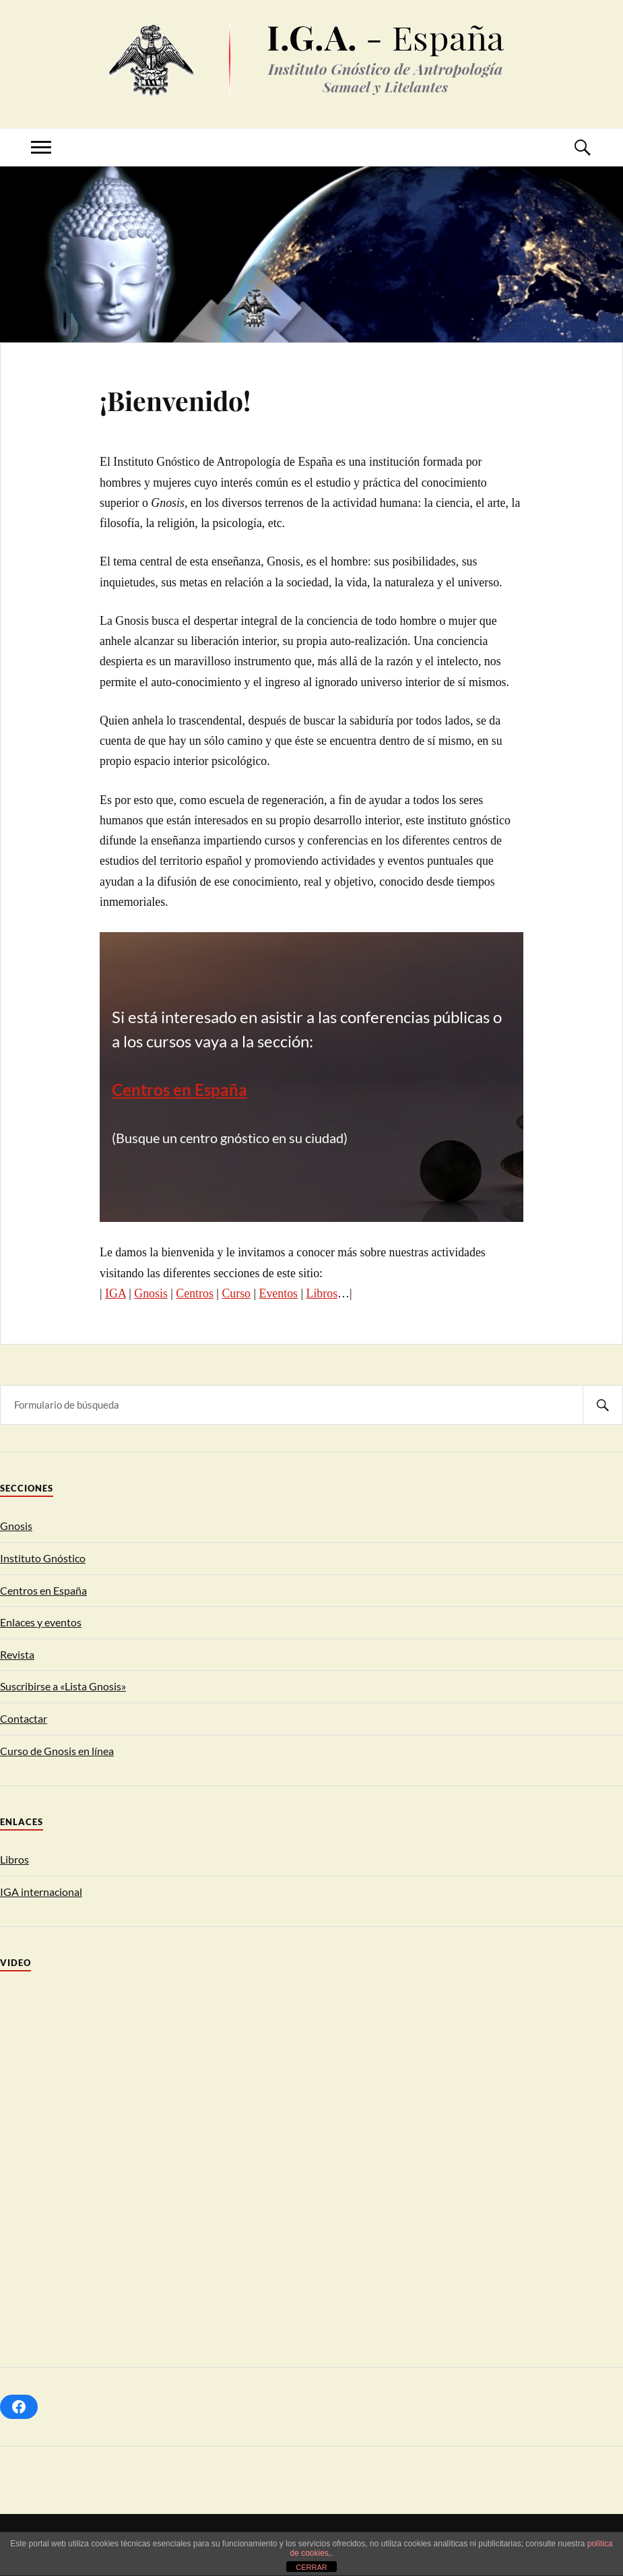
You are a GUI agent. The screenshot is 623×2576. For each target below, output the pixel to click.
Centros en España (43, 1590)
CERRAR (311, 2567)
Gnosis (151, 1293)
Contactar (23, 1718)
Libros (322, 1293)
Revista (17, 1654)
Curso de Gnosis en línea (57, 1750)
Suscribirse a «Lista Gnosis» (63, 1686)
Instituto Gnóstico (43, 1558)
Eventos (278, 1293)
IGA (115, 1293)
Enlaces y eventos (40, 1622)
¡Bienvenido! (175, 400)
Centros (195, 1293)
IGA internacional (41, 1891)
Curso (236, 1293)
